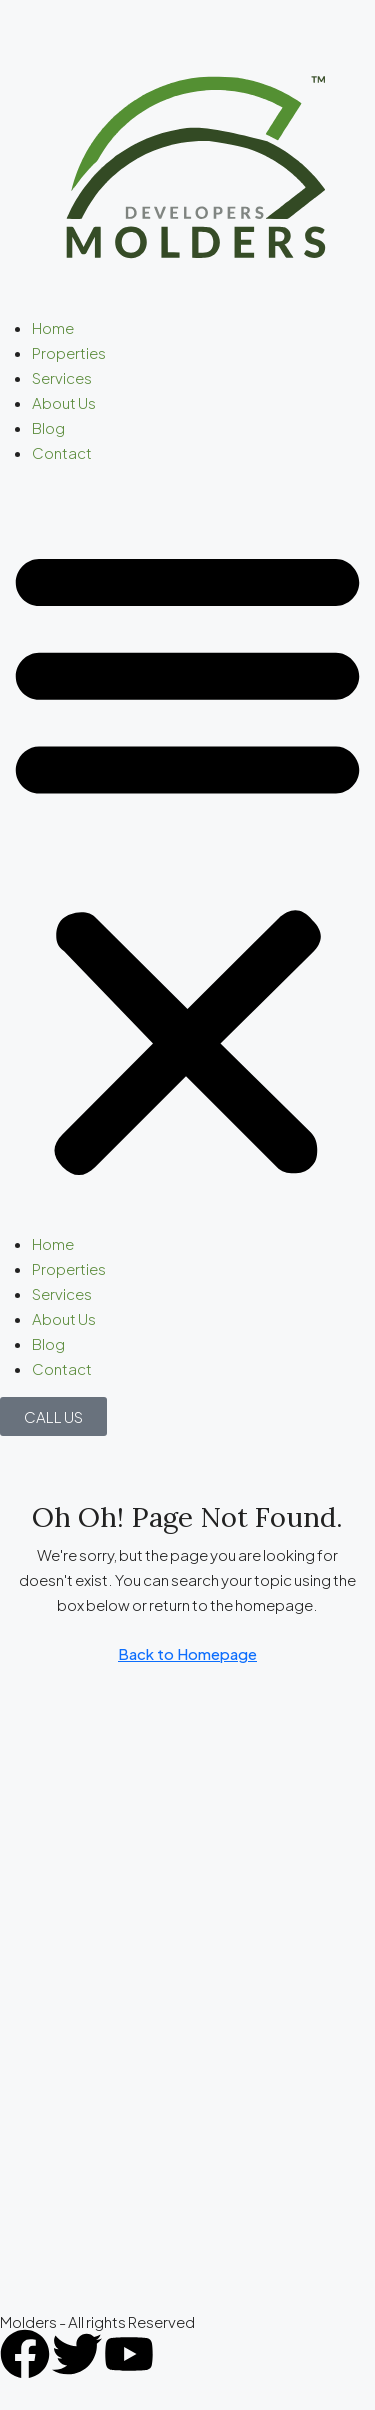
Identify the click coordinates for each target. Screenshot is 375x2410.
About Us (64, 402)
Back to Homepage (187, 1653)
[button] (187, 856)
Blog (48, 427)
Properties (69, 352)
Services (62, 377)
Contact (62, 452)
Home (53, 327)
